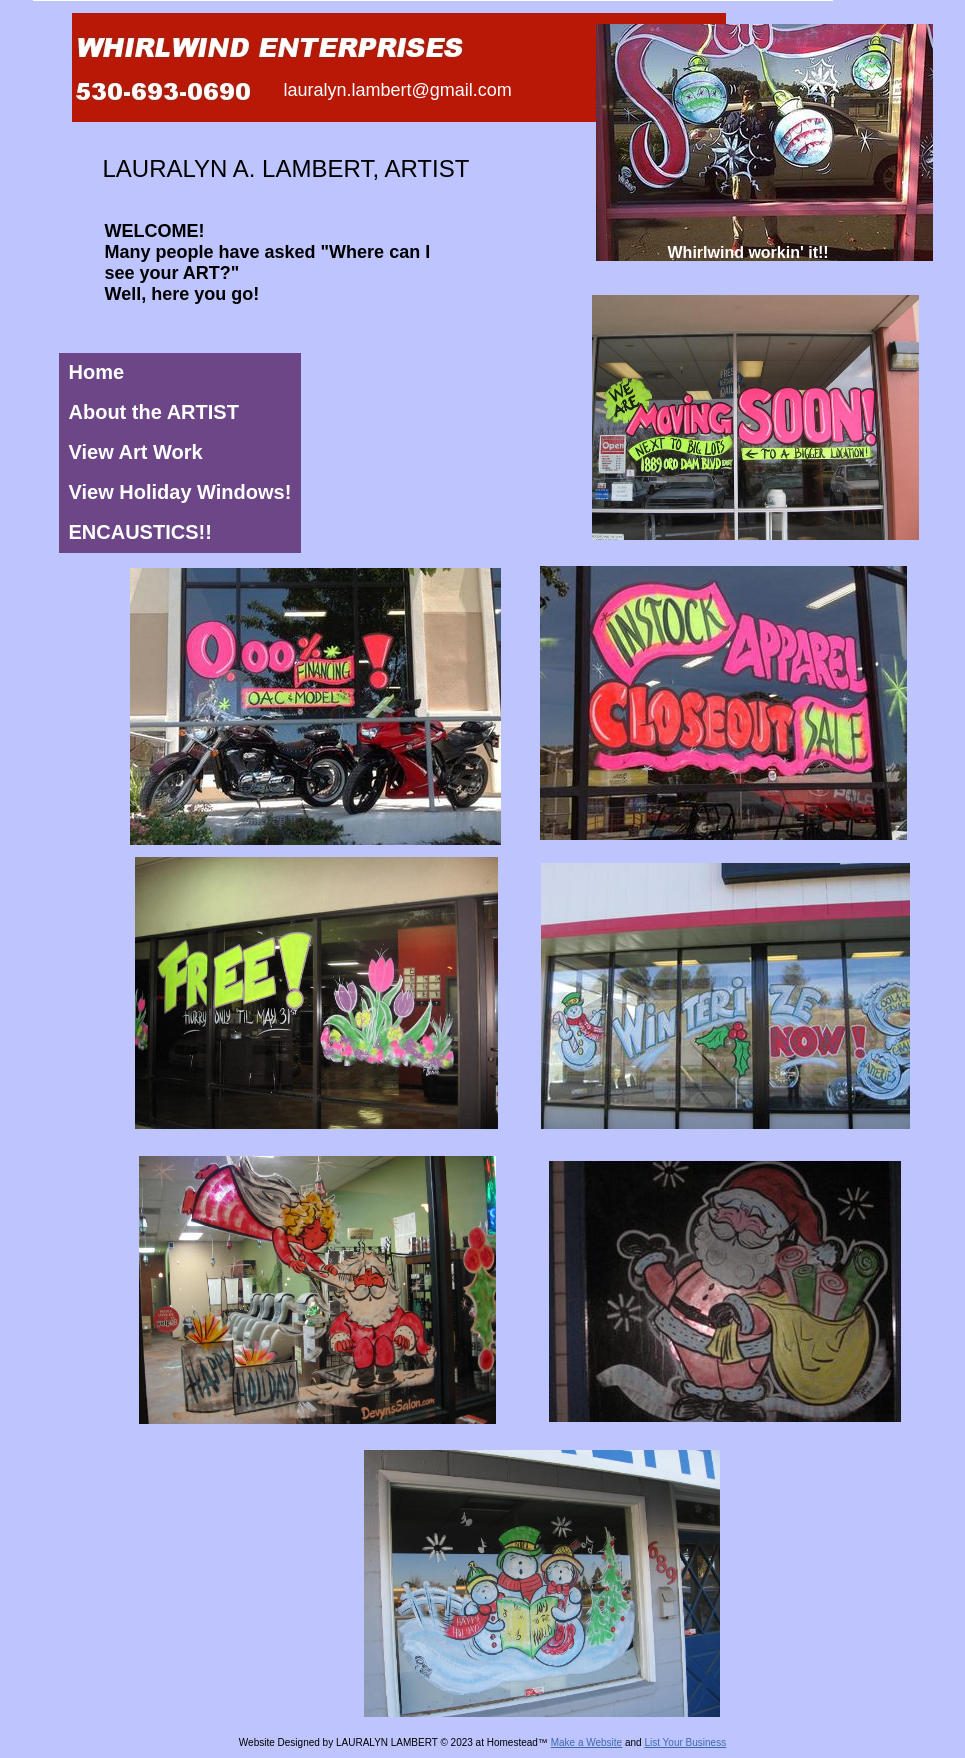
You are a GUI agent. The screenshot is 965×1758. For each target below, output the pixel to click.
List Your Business (685, 1742)
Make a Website (587, 1742)
